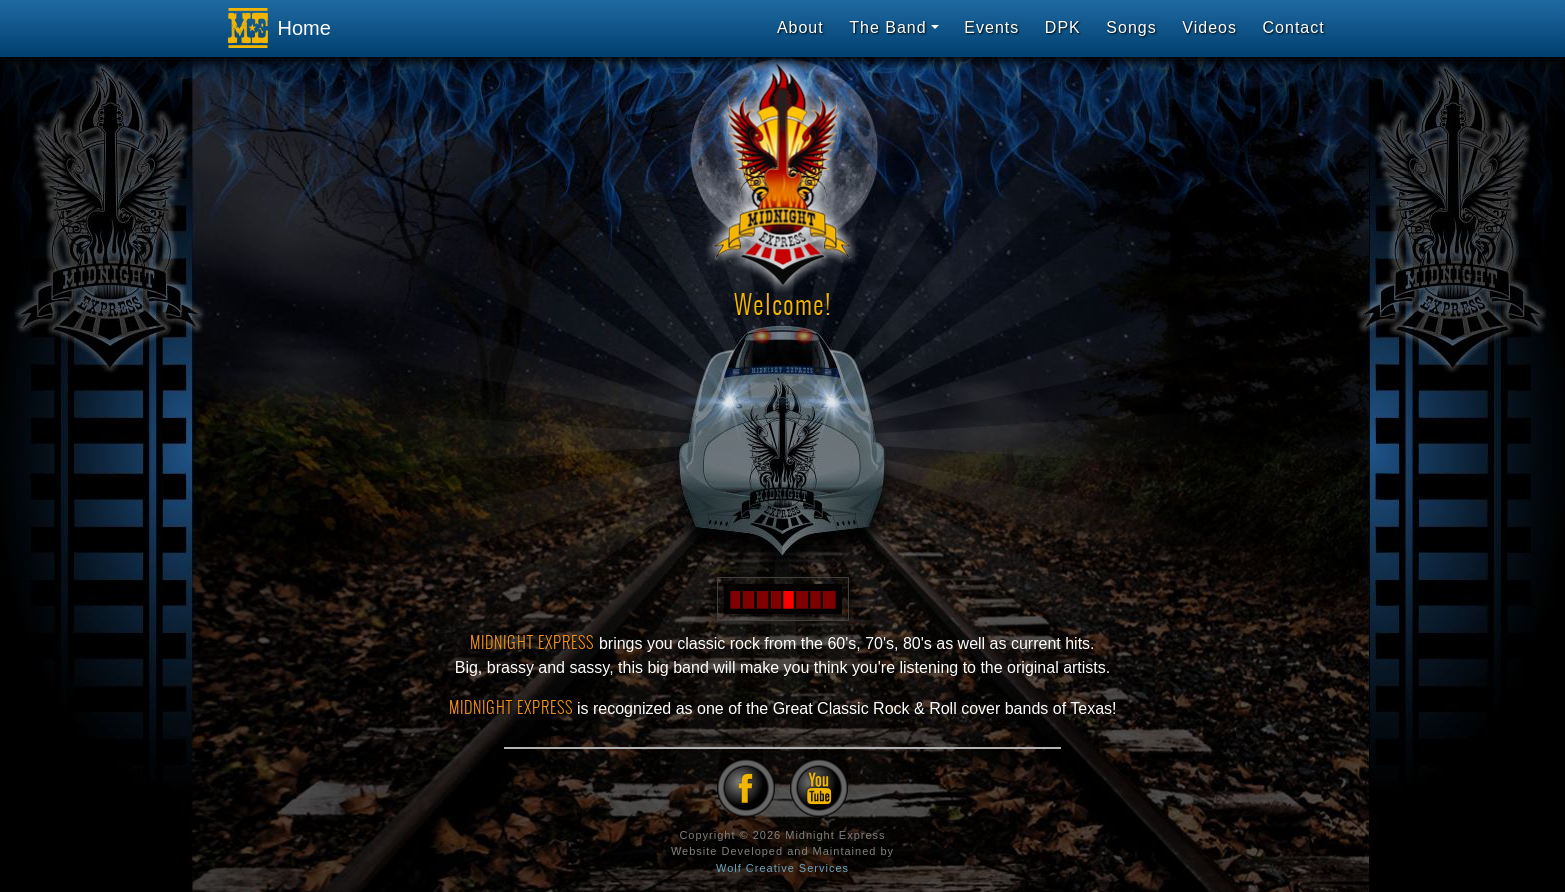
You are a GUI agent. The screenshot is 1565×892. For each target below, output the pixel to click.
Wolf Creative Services (782, 868)
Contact (1294, 27)
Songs (1131, 27)
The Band (887, 27)
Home (274, 28)
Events (991, 27)
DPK (1063, 27)
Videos (1209, 27)
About (800, 27)
